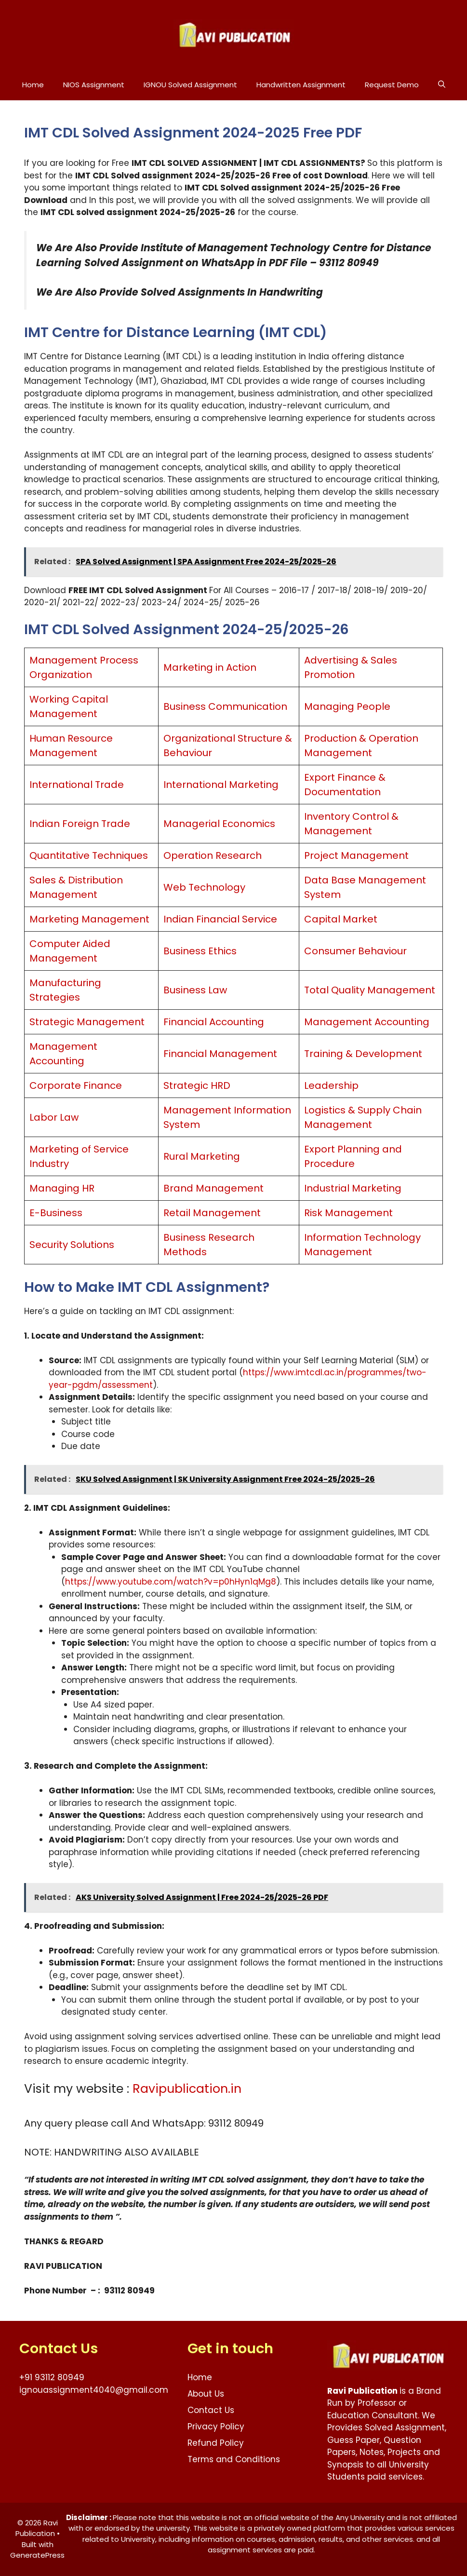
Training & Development (363, 1053)
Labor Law (54, 1117)
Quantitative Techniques (88, 855)
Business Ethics (200, 951)
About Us (205, 2394)
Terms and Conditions (233, 2459)
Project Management (356, 855)
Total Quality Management (369, 990)
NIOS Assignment (93, 85)
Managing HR (61, 1188)
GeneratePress (37, 2555)
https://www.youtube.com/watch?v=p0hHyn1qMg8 (170, 1581)
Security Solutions (71, 1244)
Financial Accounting (213, 1022)
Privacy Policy (215, 2426)
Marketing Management (89, 919)
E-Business (55, 1213)
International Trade (76, 784)
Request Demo (392, 85)
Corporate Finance (75, 1085)
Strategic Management (87, 1022)
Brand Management (213, 1188)
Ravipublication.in (187, 2088)
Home (33, 85)
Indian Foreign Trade (79, 823)
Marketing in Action (209, 667)
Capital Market (340, 919)
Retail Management (212, 1213)
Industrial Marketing (352, 1188)
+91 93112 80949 (51, 2377)
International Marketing (221, 784)
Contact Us (210, 2410)
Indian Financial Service (220, 919)
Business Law (195, 990)
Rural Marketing (201, 1156)
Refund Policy (215, 2443)
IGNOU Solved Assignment (190, 85)
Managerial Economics (219, 823)
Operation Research (212, 855)
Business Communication (225, 706)
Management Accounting (366, 1022)
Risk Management (348, 1213)
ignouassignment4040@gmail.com (93, 2390)
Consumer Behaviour (355, 951)
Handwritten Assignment (301, 85)
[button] (441, 84)
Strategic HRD (196, 1085)
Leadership (331, 1085)
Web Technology (204, 887)
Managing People (347, 706)
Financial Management (220, 1053)
